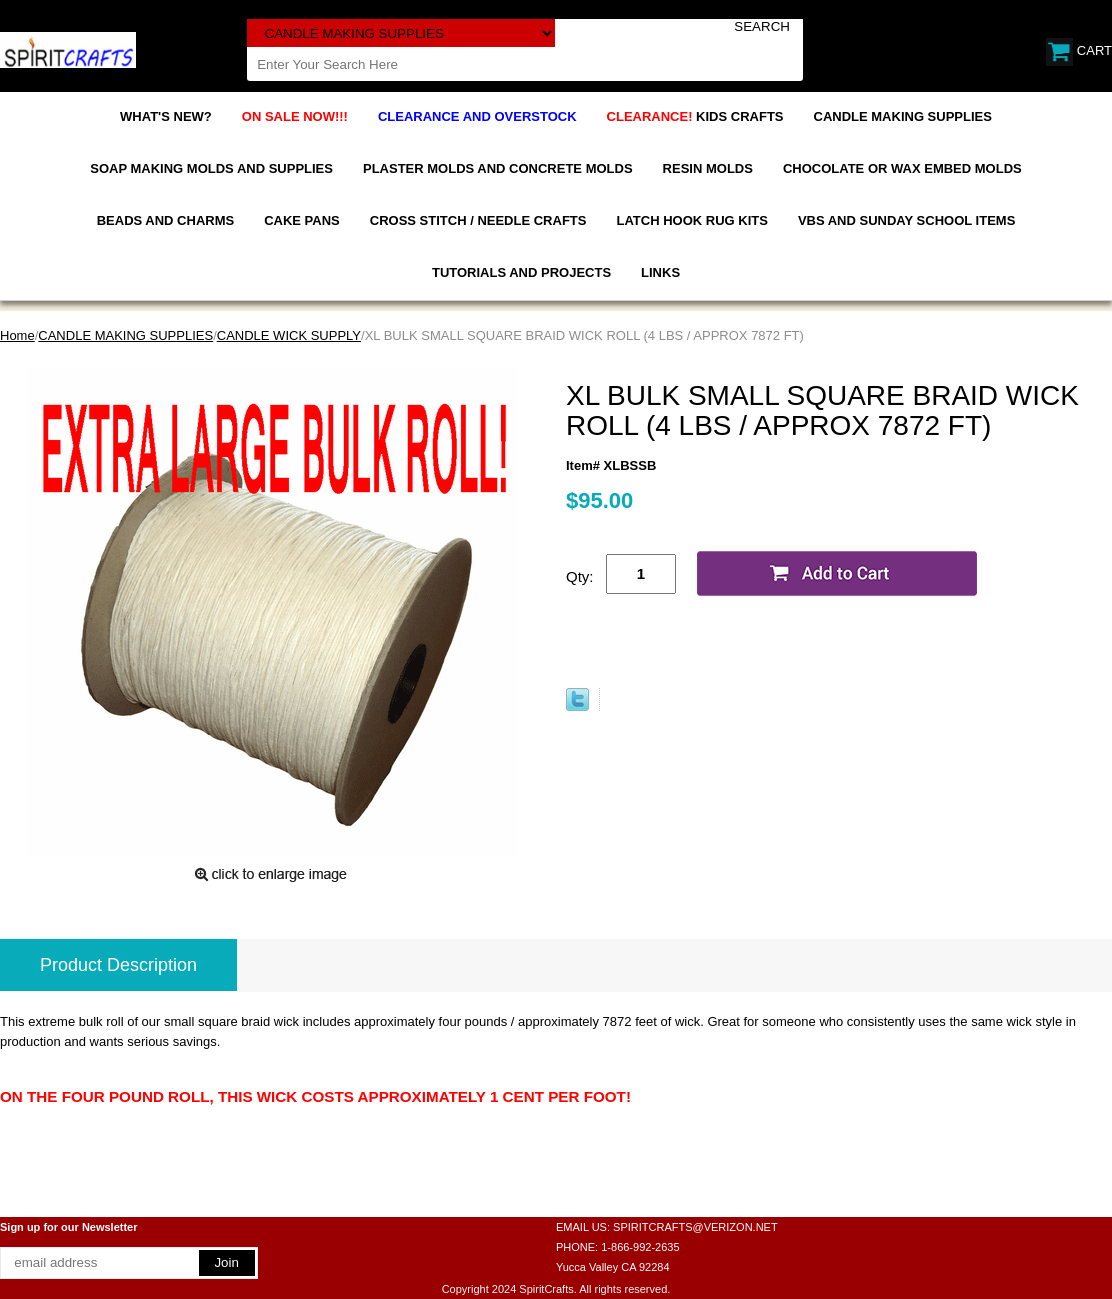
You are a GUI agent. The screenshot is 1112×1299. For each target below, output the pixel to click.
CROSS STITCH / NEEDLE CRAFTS (478, 220)
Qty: (580, 576)
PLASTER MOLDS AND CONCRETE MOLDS (498, 168)
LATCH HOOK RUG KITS (691, 220)
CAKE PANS (302, 220)
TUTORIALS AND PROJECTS (521, 272)
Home (17, 335)
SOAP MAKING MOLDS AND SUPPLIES (211, 168)
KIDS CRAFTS (695, 116)
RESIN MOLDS (708, 168)
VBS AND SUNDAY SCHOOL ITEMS (906, 220)
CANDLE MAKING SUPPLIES (903, 116)
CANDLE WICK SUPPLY (289, 335)
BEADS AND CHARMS (165, 220)
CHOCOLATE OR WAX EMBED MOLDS (902, 168)
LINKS (660, 272)
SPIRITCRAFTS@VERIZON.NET (695, 1227)
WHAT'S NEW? (166, 116)
